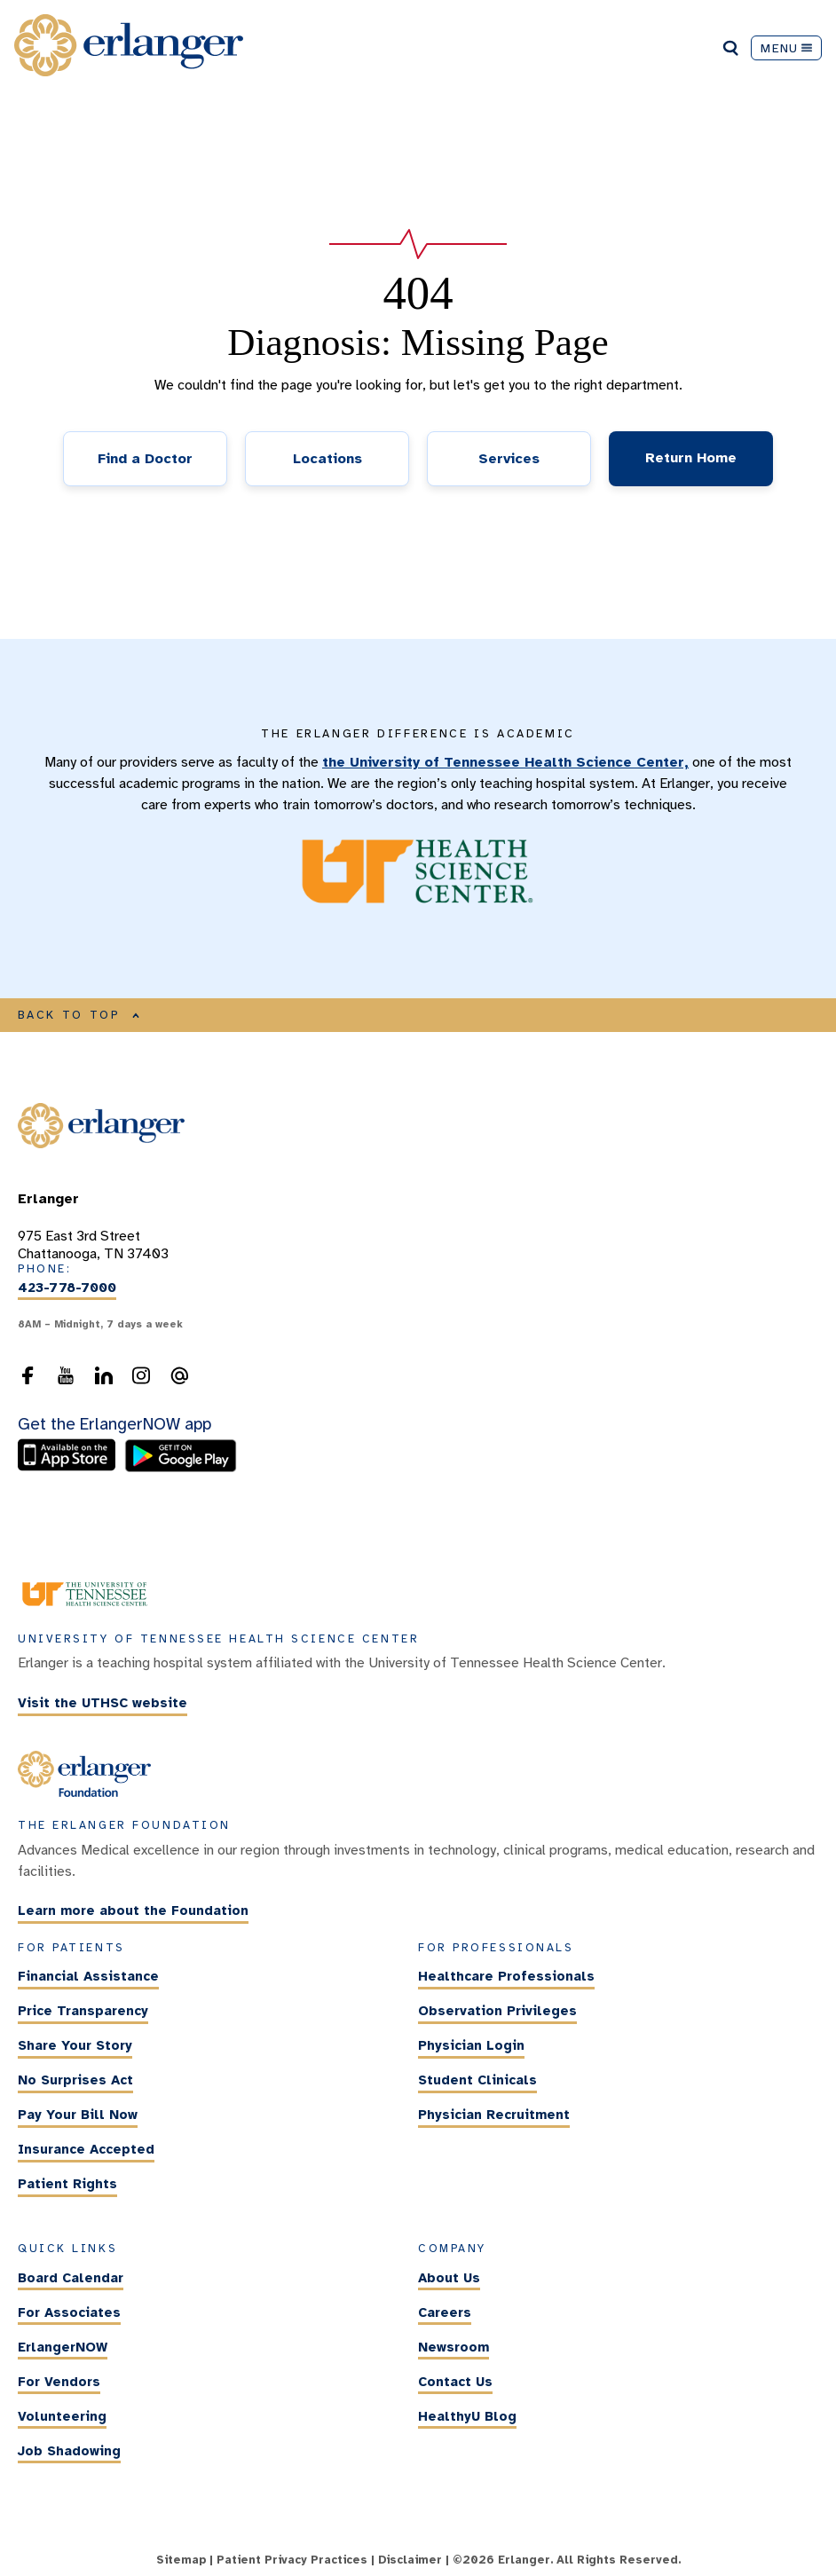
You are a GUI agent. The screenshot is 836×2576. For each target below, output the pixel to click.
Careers (444, 2312)
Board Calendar (70, 2278)
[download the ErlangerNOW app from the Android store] (180, 1468)
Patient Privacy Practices (292, 2560)
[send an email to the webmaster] (179, 1381)
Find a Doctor (145, 459)
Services (509, 459)
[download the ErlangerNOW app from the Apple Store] (71, 1468)
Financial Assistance (88, 1976)
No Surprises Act (75, 2080)
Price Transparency (83, 2011)
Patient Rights (67, 2184)
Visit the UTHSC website (102, 1703)
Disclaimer (410, 2560)
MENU (786, 48)
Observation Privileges (497, 2011)
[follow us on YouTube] (65, 1381)
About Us (449, 2278)
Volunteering (62, 2416)
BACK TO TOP (79, 1015)
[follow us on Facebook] (27, 1381)
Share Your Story (75, 2045)
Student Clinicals (477, 2080)
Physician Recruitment (494, 2115)
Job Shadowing (69, 2451)
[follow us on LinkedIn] (104, 1381)
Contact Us (455, 2382)
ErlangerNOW (62, 2347)
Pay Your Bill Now (78, 2115)
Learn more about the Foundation (133, 1911)
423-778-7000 (67, 1288)
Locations (327, 459)
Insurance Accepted (86, 2149)
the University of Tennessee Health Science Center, (505, 762)
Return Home (691, 458)
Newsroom (453, 2347)
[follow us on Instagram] (141, 1381)
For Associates (69, 2312)
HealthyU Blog (467, 2416)
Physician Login (471, 2045)
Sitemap (181, 2560)
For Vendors (59, 2382)
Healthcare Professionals (506, 1976)
